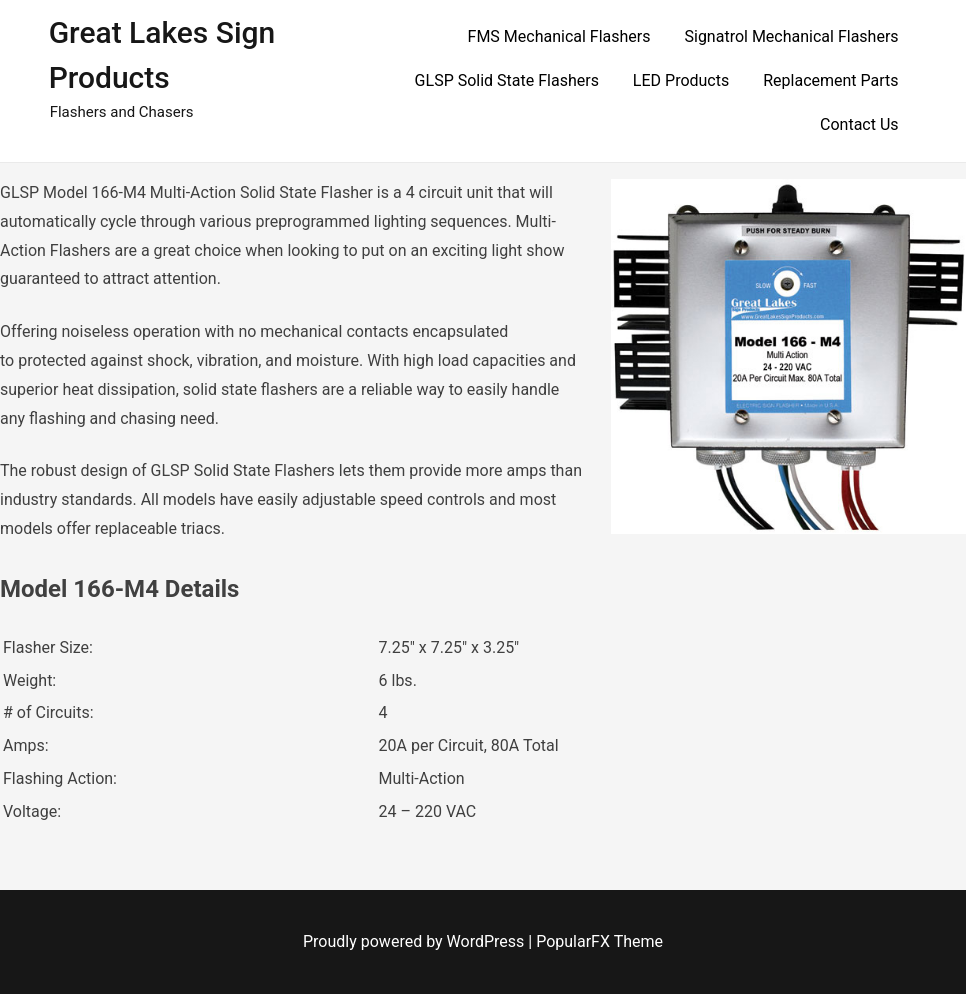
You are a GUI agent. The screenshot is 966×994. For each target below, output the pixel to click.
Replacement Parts (830, 80)
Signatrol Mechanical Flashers (791, 36)
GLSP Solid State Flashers (507, 80)
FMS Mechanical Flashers (559, 36)
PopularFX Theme (599, 941)
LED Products (681, 80)
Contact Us (859, 124)
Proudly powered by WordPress (415, 941)
